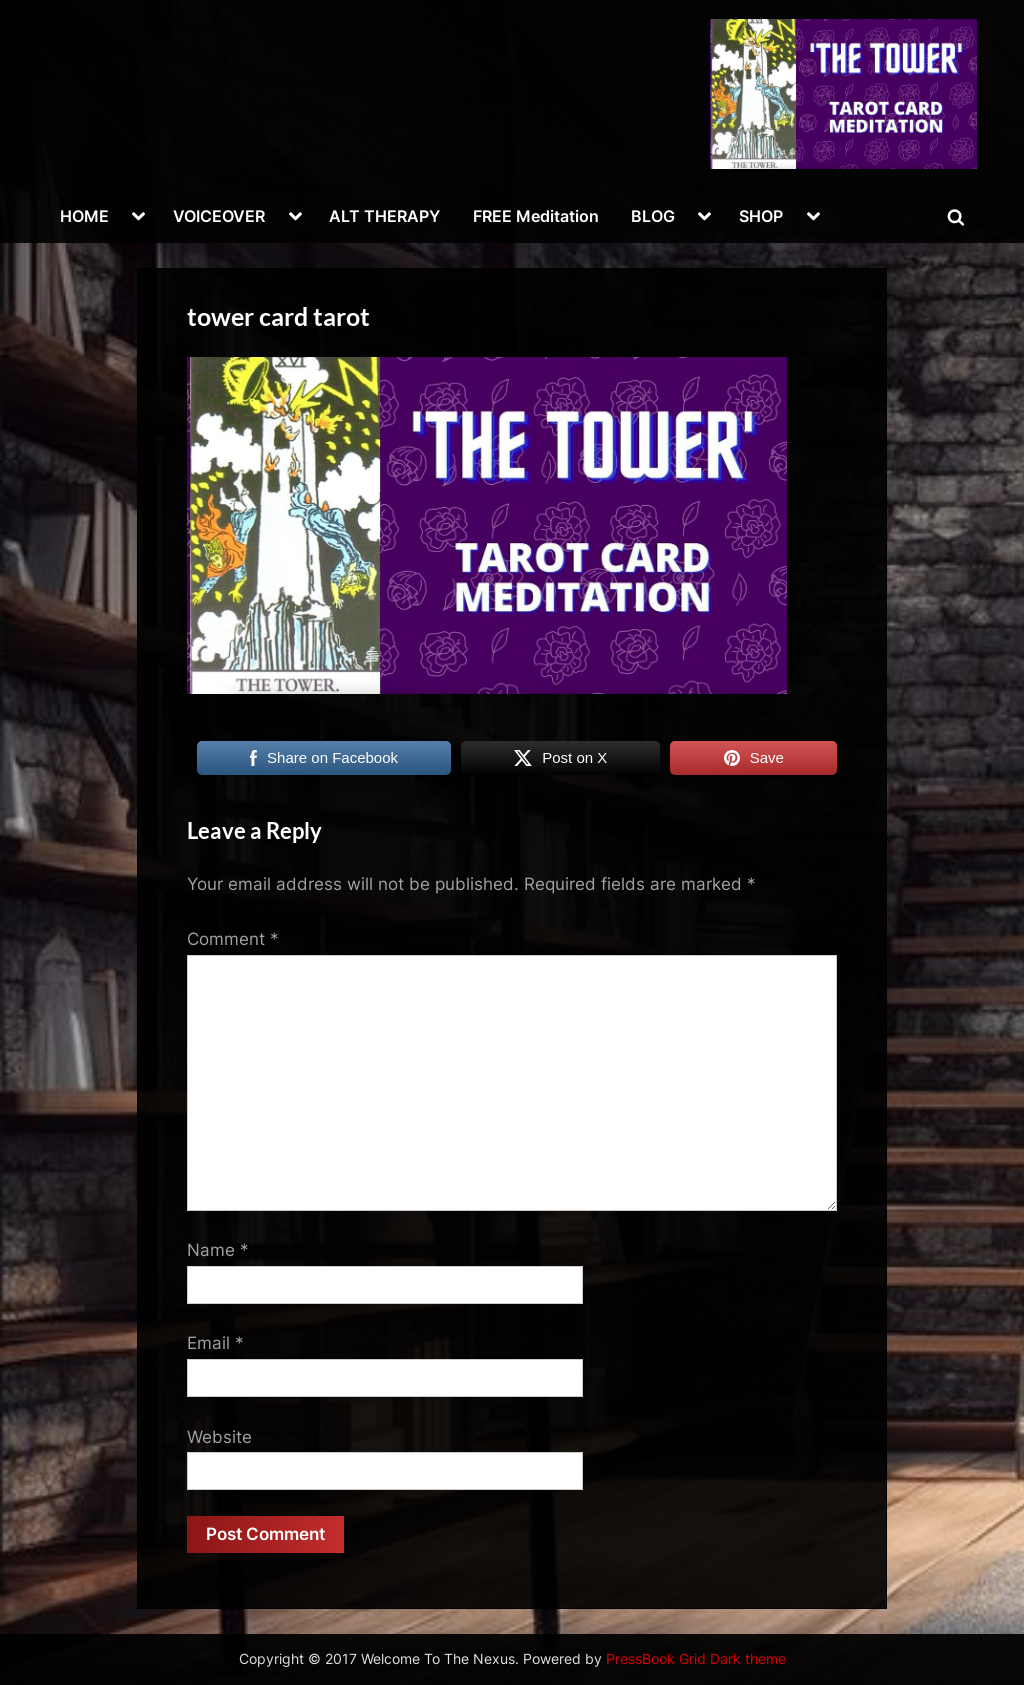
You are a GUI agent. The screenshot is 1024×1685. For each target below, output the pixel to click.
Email (215, 1343)
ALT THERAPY (384, 216)
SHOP (761, 216)
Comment (233, 939)
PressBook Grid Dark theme (696, 1659)
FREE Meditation (536, 216)
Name (218, 1250)
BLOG (653, 216)
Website (219, 1437)
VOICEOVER (219, 216)
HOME (84, 216)
